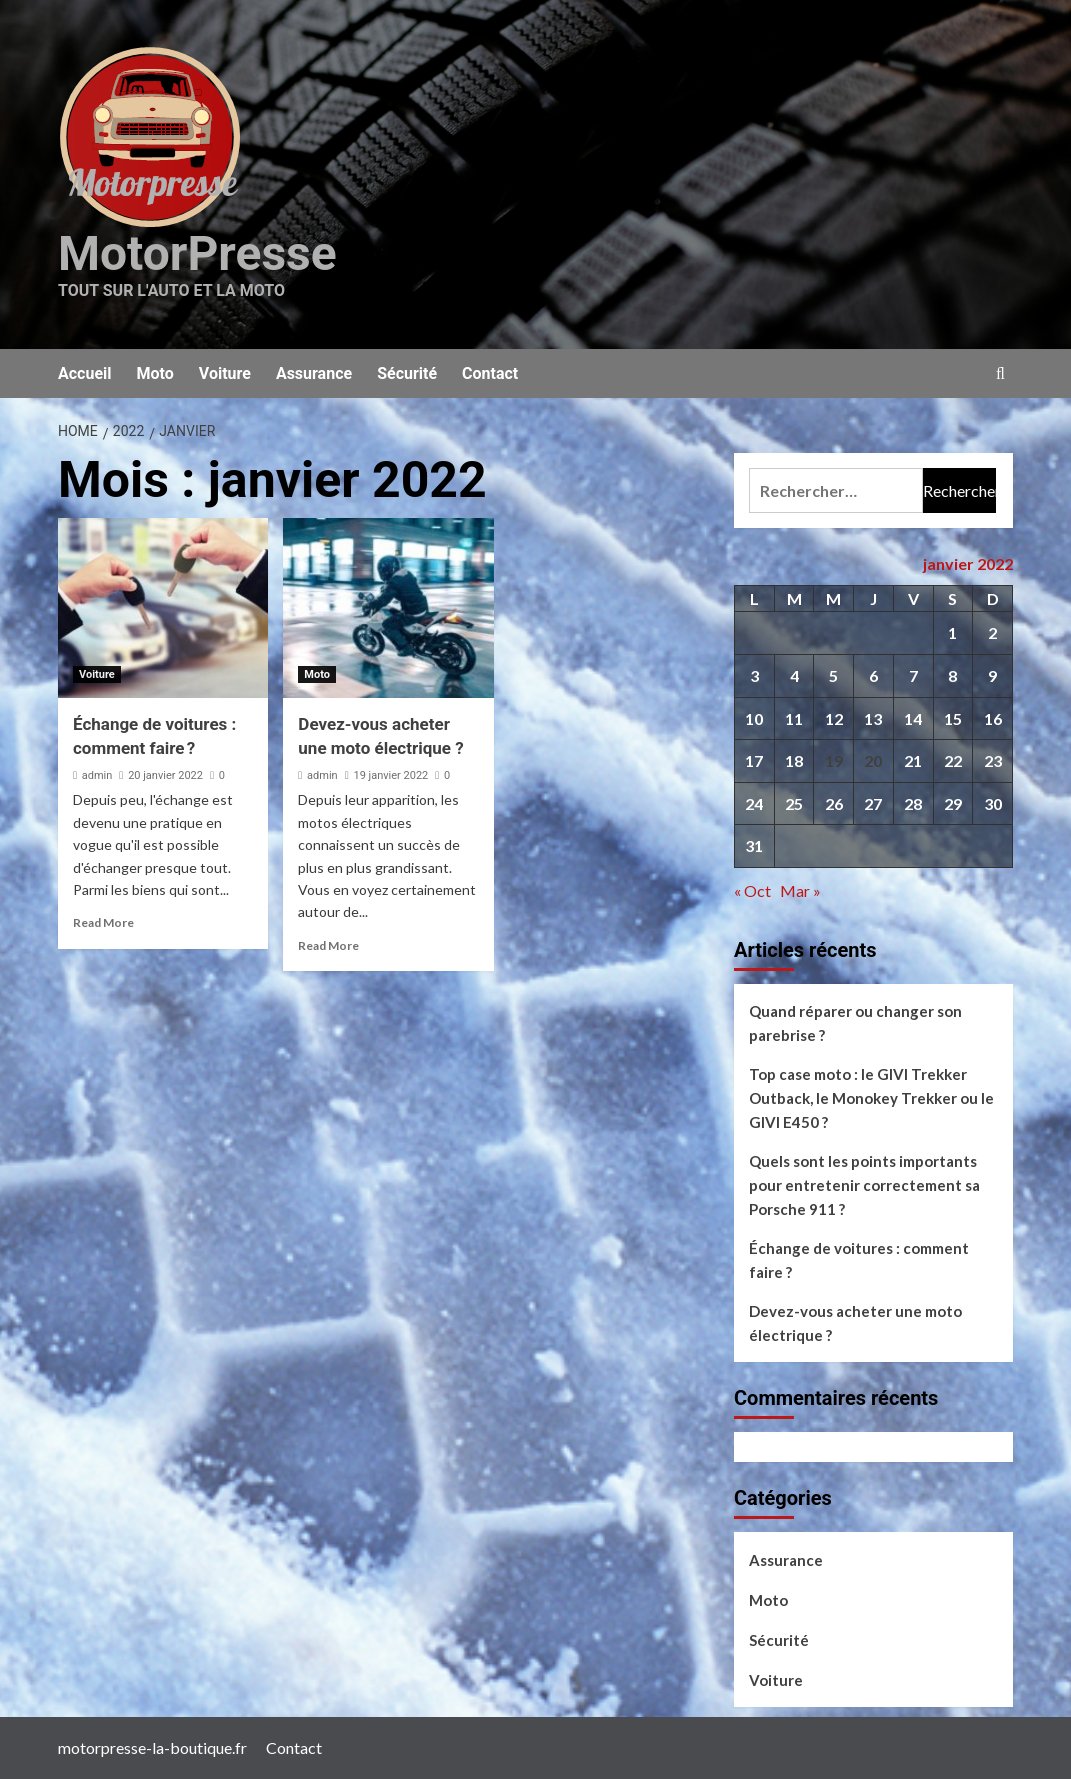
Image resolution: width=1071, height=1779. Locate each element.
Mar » (800, 890)
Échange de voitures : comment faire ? (859, 1260)
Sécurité (407, 373)
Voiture (225, 373)
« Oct (752, 890)
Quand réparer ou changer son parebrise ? (855, 1023)
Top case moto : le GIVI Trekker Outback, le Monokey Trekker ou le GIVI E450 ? (871, 1098)
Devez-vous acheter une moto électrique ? (855, 1323)
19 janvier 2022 (390, 775)
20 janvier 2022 (165, 775)
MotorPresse (197, 253)
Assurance (314, 373)
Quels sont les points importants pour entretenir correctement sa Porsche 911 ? (864, 1185)
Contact (490, 373)
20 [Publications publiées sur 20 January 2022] (873, 760)
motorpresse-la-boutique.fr (152, 1747)
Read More (103, 922)
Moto (155, 373)
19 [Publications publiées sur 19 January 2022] (834, 760)
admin (97, 775)
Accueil (85, 373)
